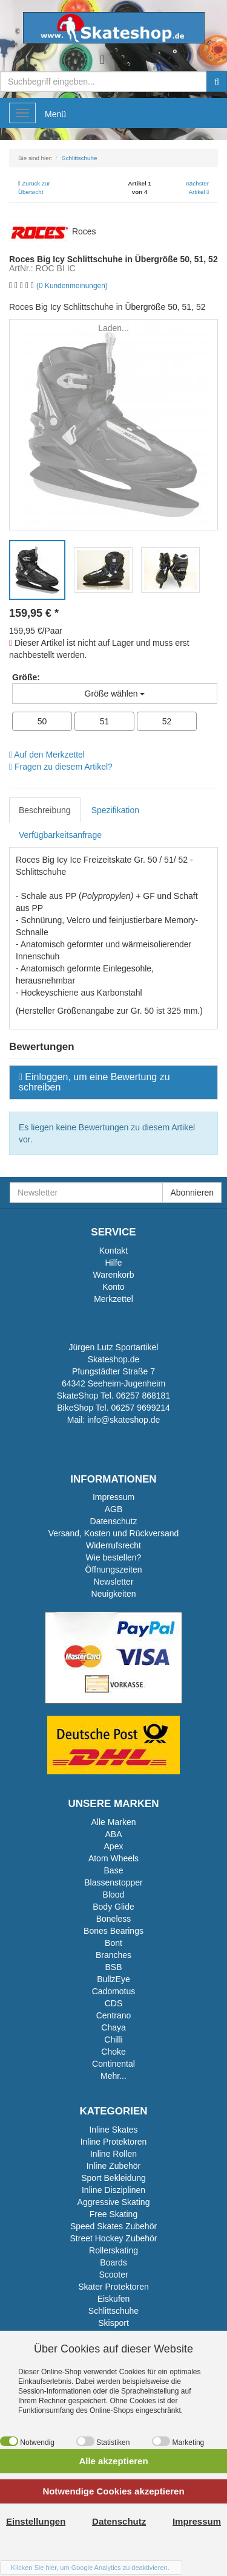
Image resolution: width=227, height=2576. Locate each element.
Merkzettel (113, 1299)
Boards (113, 2262)
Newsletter (113, 1581)
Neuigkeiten (113, 1594)
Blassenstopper (113, 1882)
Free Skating (113, 2214)
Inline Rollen (113, 2154)
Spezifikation (115, 810)
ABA (113, 1834)
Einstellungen (35, 2521)
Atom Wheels (113, 1858)
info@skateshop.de (123, 1420)
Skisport (113, 2323)
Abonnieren (192, 1192)
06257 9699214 (140, 1407)
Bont (113, 1943)
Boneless (113, 1919)
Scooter (113, 2274)
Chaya (113, 2027)
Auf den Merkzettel (47, 754)
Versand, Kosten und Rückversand (113, 1533)
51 (105, 721)
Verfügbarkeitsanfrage (60, 835)
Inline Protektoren (114, 2141)
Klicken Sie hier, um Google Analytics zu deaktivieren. (90, 2567)
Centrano (113, 2015)
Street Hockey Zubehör (113, 2238)
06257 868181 (143, 1395)
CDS (114, 2003)
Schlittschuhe (113, 2311)
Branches (113, 1955)
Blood (114, 1894)
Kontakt (113, 1250)
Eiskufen (113, 2299)
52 (167, 721)
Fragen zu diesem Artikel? (61, 766)
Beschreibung (45, 810)
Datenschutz (113, 1521)
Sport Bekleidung (113, 2178)
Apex (113, 1846)
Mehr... (113, 2076)
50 (42, 721)
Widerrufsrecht (113, 1545)
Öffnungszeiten (113, 1569)
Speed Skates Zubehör (113, 2226)
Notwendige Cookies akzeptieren (113, 2491)
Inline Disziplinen (113, 2190)
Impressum (113, 1497)
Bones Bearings (113, 1931)
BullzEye (113, 1979)
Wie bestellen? (114, 1557)
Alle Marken (113, 1822)
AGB (114, 1509)
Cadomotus (114, 1991)
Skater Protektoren (113, 2286)
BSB (113, 1967)
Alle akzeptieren (113, 2461)
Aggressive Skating (113, 2202)
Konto (113, 1287)
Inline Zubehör (114, 2166)
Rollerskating (113, 2250)
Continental (113, 2064)
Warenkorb (113, 1275)
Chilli (113, 2039)
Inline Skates (113, 2129)
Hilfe (113, 1262)
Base (113, 1870)
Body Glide (113, 1906)
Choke (113, 2051)
